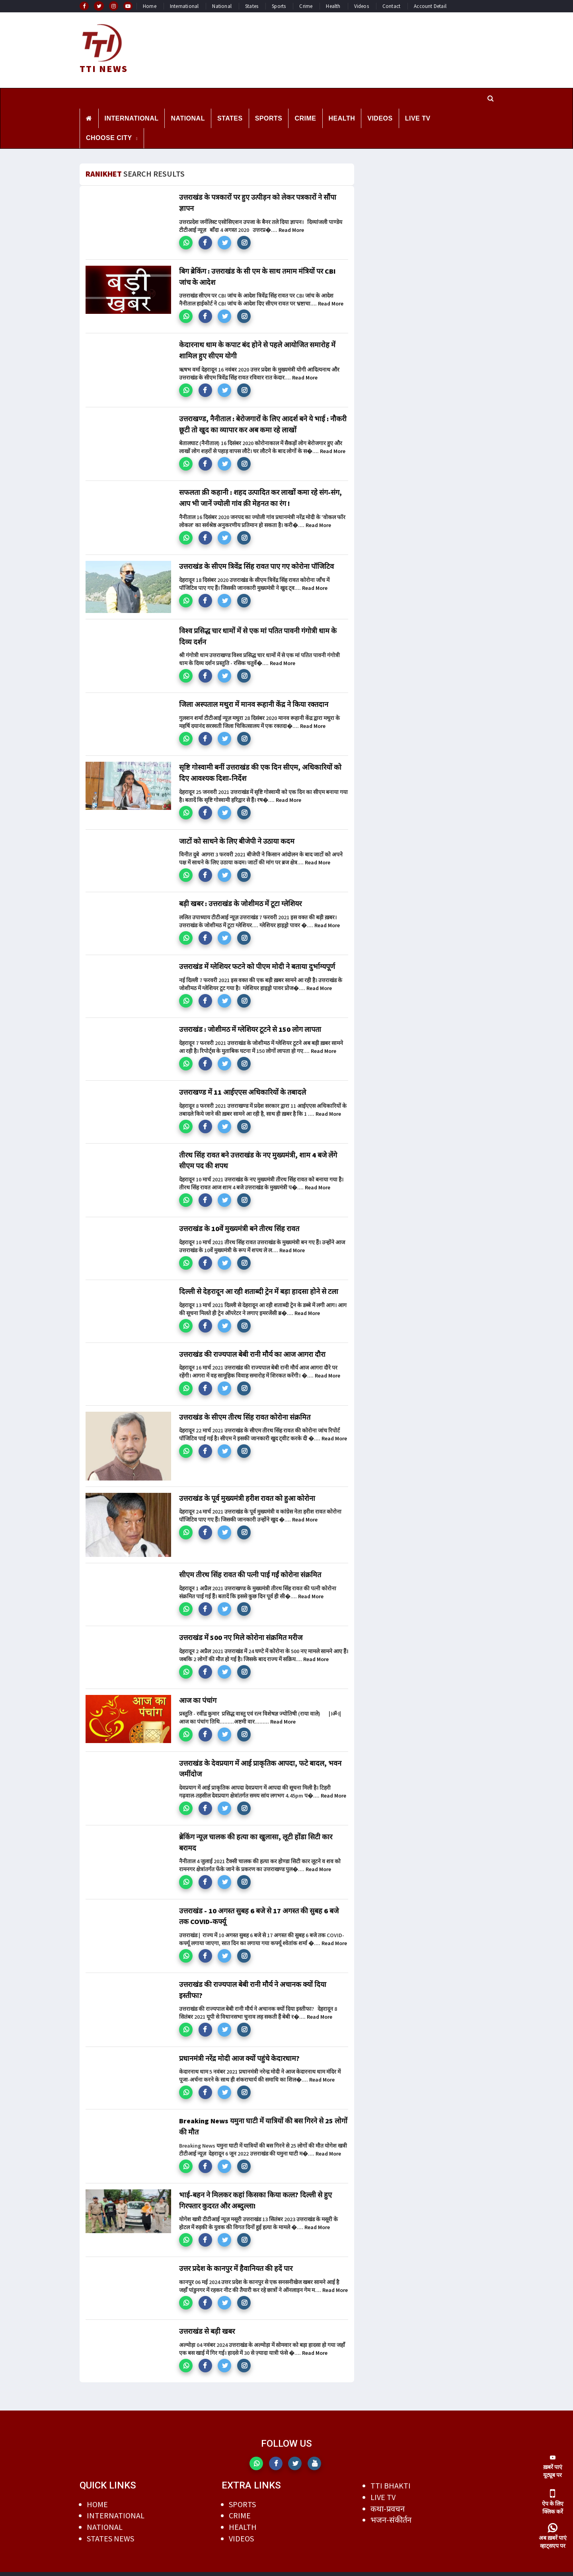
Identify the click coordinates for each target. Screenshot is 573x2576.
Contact (391, 6)
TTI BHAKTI (390, 2474)
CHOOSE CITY (109, 137)
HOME (97, 2492)
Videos (361, 6)
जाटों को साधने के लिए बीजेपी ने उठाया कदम (236, 836)
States (251, 6)
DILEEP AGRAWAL (339, 2568)
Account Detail (430, 6)
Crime (305, 6)
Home (149, 6)
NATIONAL (188, 118)
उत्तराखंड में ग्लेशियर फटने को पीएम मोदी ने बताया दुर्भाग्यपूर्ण (257, 961)
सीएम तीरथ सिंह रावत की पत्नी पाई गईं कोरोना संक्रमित (250, 1567)
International (184, 6)
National (222, 6)
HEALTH (342, 118)
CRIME (305, 118)
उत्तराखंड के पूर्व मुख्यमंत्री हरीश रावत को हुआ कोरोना (247, 1491)
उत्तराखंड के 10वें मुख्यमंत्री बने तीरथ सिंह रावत (239, 1222)
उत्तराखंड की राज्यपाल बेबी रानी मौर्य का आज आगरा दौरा (252, 1347)
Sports (279, 6)
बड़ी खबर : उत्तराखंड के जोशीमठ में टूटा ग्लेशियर (240, 899)
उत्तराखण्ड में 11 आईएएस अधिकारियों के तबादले (242, 1086)
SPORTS (269, 118)
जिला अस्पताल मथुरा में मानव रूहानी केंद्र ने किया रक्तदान (253, 701)
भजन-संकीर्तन (390, 2508)
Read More (291, 229)
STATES (230, 118)
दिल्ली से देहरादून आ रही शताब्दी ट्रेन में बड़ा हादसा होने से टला (258, 1285)
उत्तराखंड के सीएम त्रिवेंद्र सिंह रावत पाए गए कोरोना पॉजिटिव (256, 563)
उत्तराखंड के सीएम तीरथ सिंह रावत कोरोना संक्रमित (244, 1409)
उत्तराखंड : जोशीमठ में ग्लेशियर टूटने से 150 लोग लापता (250, 1024)
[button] (186, 242)
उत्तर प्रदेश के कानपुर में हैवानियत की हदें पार (235, 2257)
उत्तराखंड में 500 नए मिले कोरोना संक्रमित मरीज (240, 1630)
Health (333, 6)
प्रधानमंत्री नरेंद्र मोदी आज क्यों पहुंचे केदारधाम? (239, 2048)
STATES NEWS (110, 2526)
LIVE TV (418, 118)
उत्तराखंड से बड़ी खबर (207, 2319)
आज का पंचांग (197, 1692)
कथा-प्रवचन (387, 2496)
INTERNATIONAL (132, 118)
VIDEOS (379, 118)
